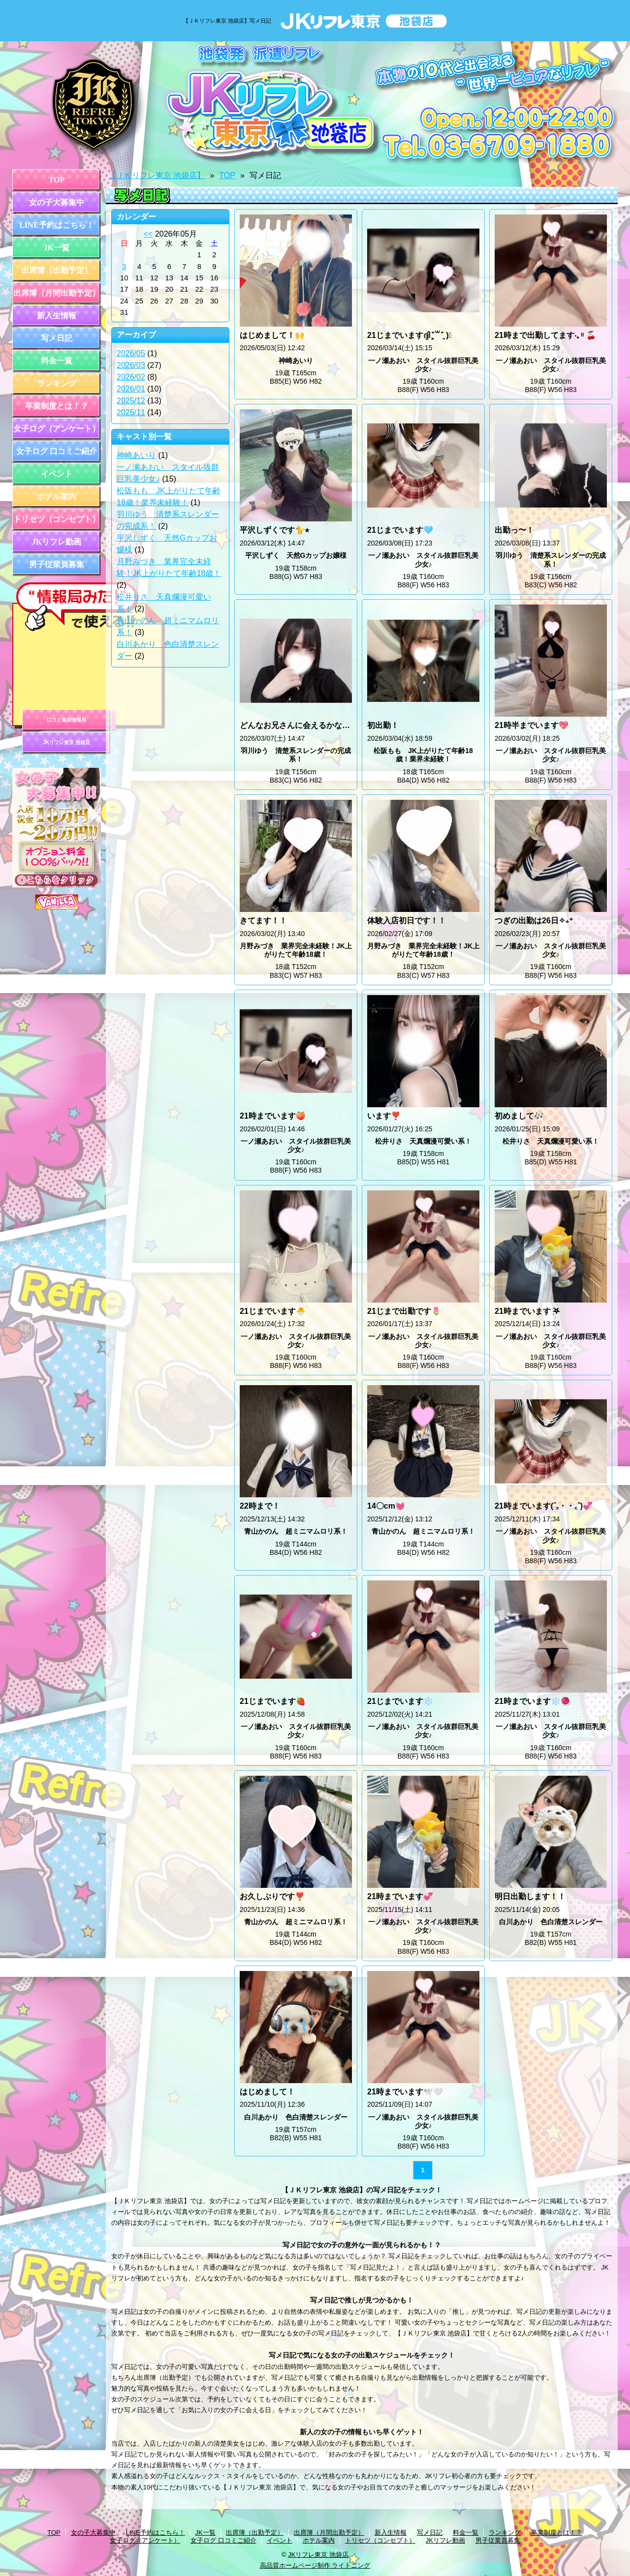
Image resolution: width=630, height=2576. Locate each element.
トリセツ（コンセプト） (56, 519)
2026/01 (131, 389)
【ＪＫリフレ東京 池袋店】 (156, 175)
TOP (57, 180)
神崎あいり (136, 455)
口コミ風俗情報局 (66, 720)
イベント (56, 474)
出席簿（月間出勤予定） (56, 293)
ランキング (56, 383)
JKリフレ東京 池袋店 (66, 742)
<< (148, 234)
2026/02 (131, 377)
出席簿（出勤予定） (56, 270)
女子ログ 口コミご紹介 (56, 451)
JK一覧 (56, 247)
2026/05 (131, 353)
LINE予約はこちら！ (56, 225)
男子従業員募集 (56, 564)
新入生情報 (56, 315)
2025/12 (131, 400)
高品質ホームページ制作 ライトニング (315, 2565)
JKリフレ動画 (56, 542)
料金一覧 (56, 361)
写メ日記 (56, 338)
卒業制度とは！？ (56, 406)
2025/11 (131, 412)
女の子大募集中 (56, 202)
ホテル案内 (56, 496)
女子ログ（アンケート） (56, 428)
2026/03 (131, 365)
